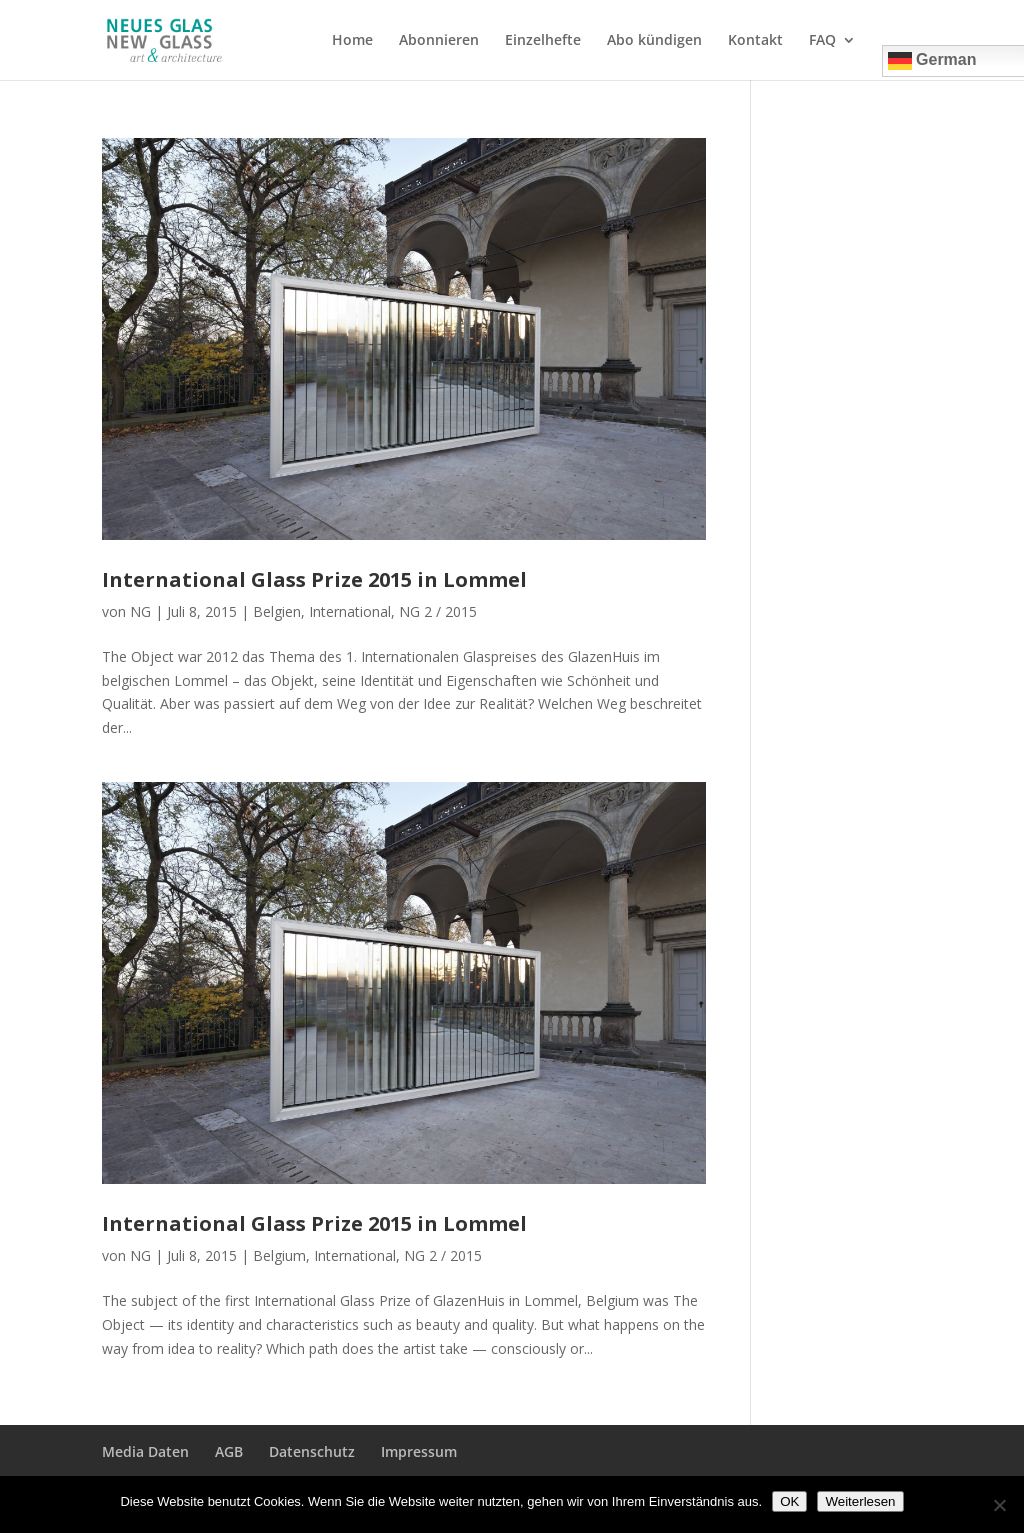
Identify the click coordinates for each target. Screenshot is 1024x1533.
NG (140, 611)
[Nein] (999, 1505)
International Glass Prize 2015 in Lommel (314, 579)
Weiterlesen (860, 1501)
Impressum (419, 1451)
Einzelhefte (543, 41)
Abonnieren (439, 41)
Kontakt (755, 41)
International (350, 611)
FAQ (822, 41)
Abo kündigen (654, 41)
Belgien (277, 611)
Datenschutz (312, 1451)
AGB (229, 1451)
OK (789, 1501)
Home (352, 41)
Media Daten (145, 1451)
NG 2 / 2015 (438, 611)
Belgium (279, 1255)
